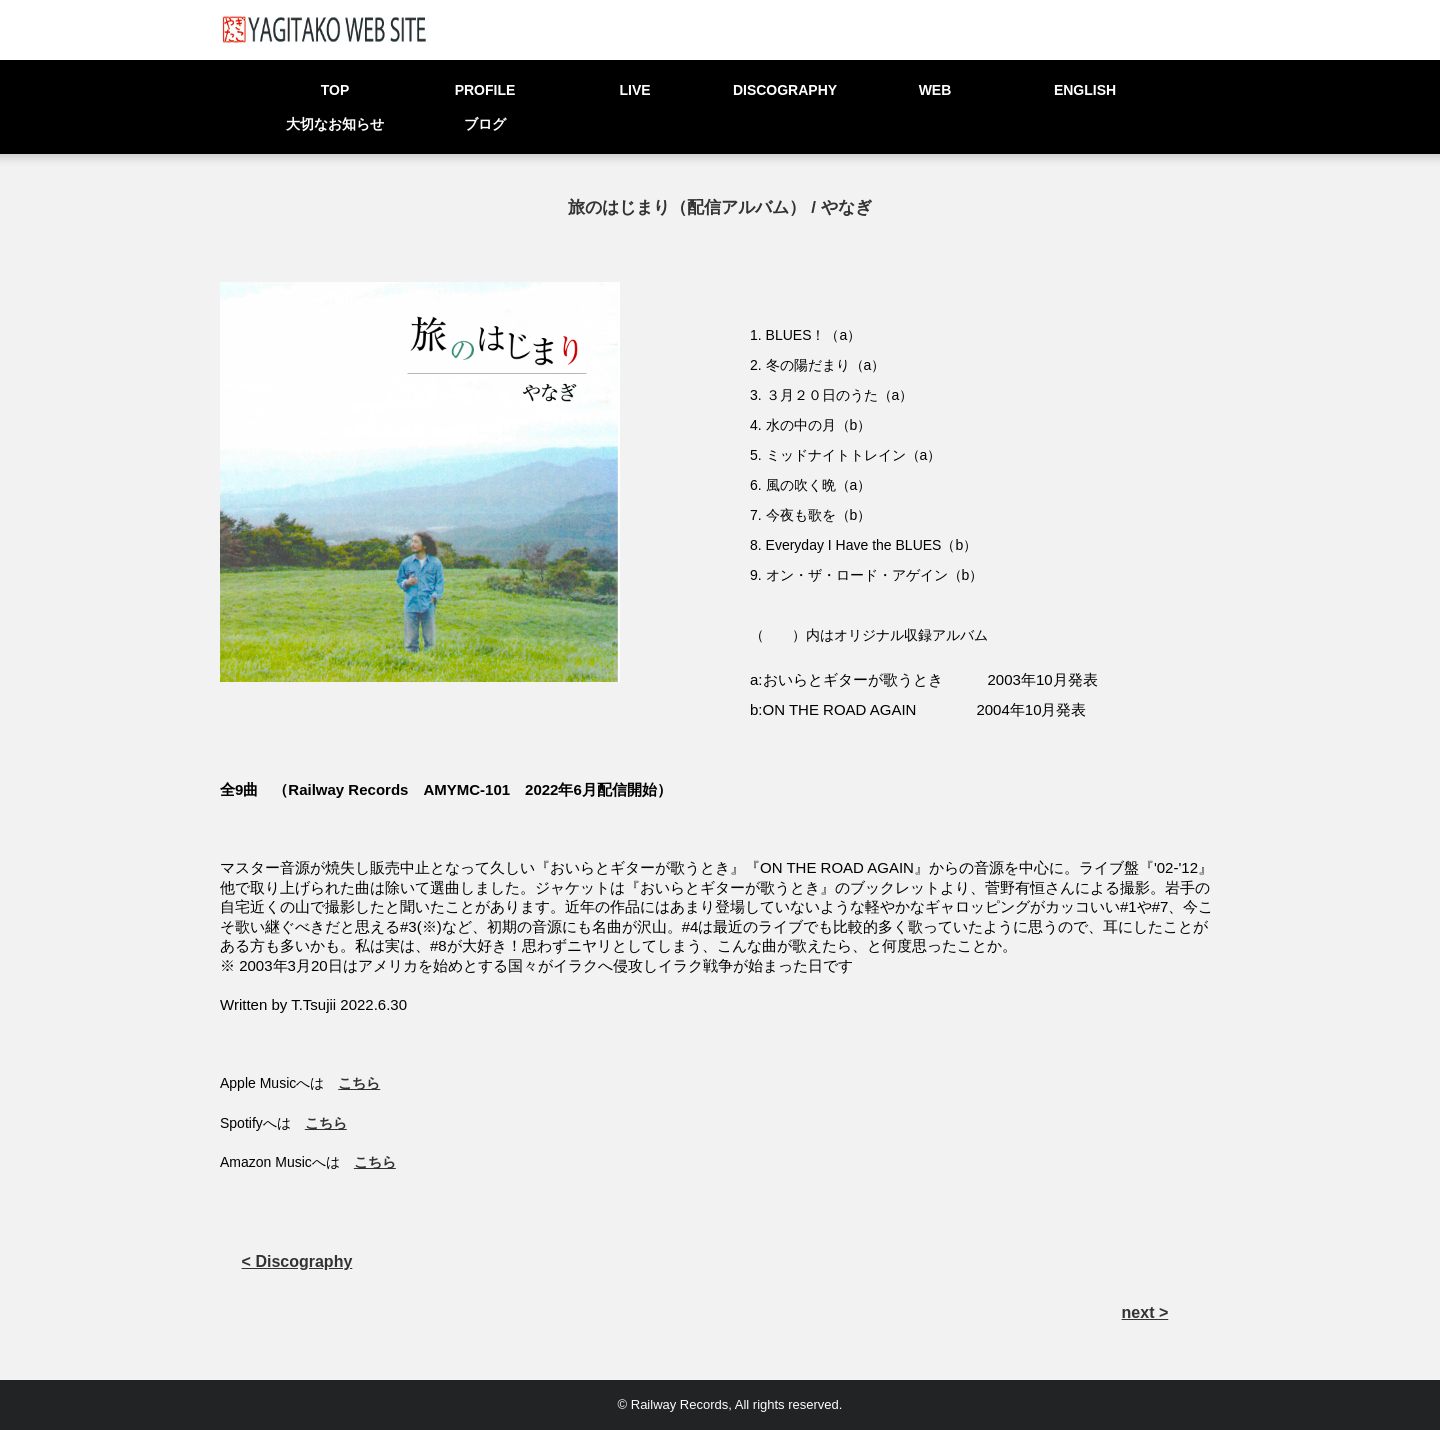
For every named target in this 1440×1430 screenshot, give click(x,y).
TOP (335, 90)
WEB (935, 90)
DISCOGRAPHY (785, 90)
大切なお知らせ (335, 124)
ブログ (485, 124)
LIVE (634, 90)
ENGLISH (1085, 90)
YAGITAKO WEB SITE (324, 29)
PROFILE (485, 90)
